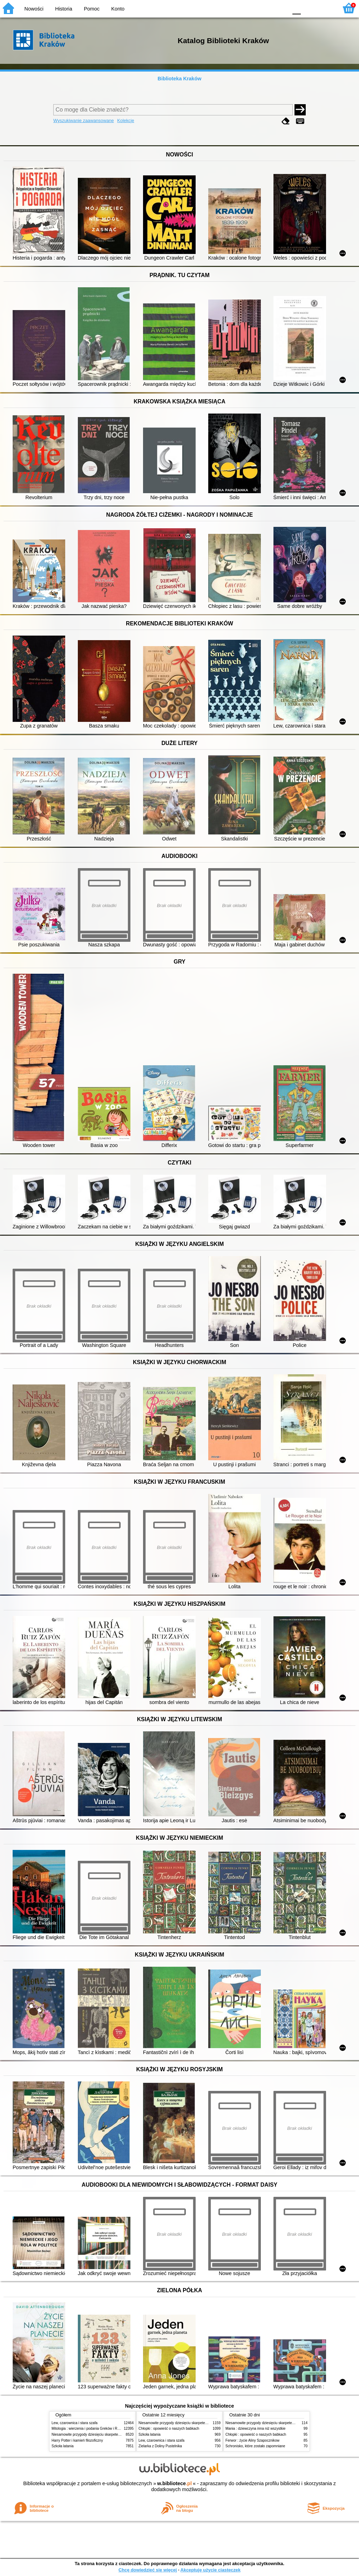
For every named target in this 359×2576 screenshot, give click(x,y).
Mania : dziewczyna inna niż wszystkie (255, 2428)
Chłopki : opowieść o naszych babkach (168, 2428)
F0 (296, 8)
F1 (308, 8)
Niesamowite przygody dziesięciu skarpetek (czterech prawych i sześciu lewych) (114, 2434)
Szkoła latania (63, 2446)
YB (266, 8)
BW (252, 8)
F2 (324, 8)
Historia (63, 9)
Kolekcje (125, 120)
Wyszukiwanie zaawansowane (83, 120)
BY (280, 8)
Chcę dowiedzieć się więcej (147, 2569)
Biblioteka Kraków (180, 78)
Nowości (34, 9)
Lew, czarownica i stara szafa (74, 2423)
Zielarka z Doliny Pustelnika (160, 2446)
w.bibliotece (174, 2483)
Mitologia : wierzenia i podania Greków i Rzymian (90, 2428)
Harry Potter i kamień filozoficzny (77, 2440)
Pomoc (92, 9)
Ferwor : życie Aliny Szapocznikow (252, 2440)
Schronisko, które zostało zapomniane (255, 2446)
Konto (117, 9)
